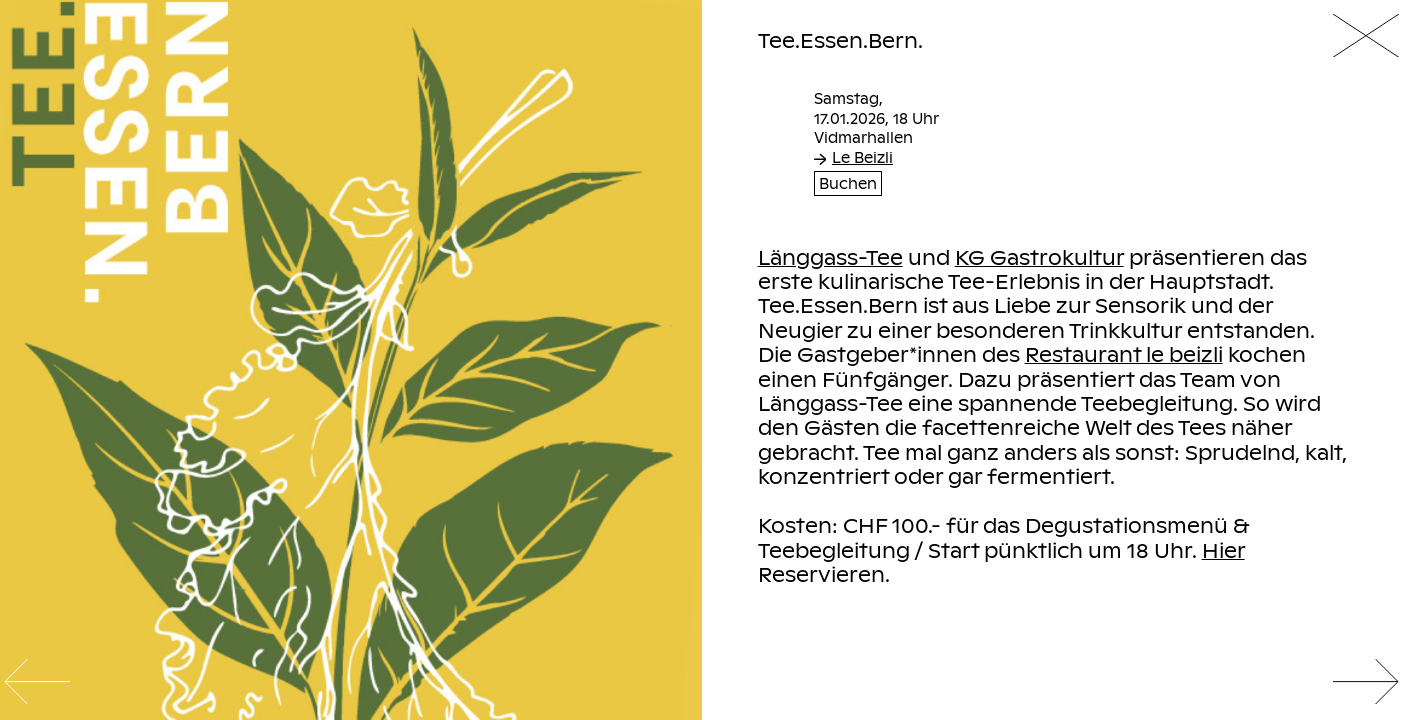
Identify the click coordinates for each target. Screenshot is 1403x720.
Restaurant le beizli (1124, 354)
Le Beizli (853, 157)
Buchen (848, 183)
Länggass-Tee (830, 257)
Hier (1223, 550)
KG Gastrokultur (1039, 257)
